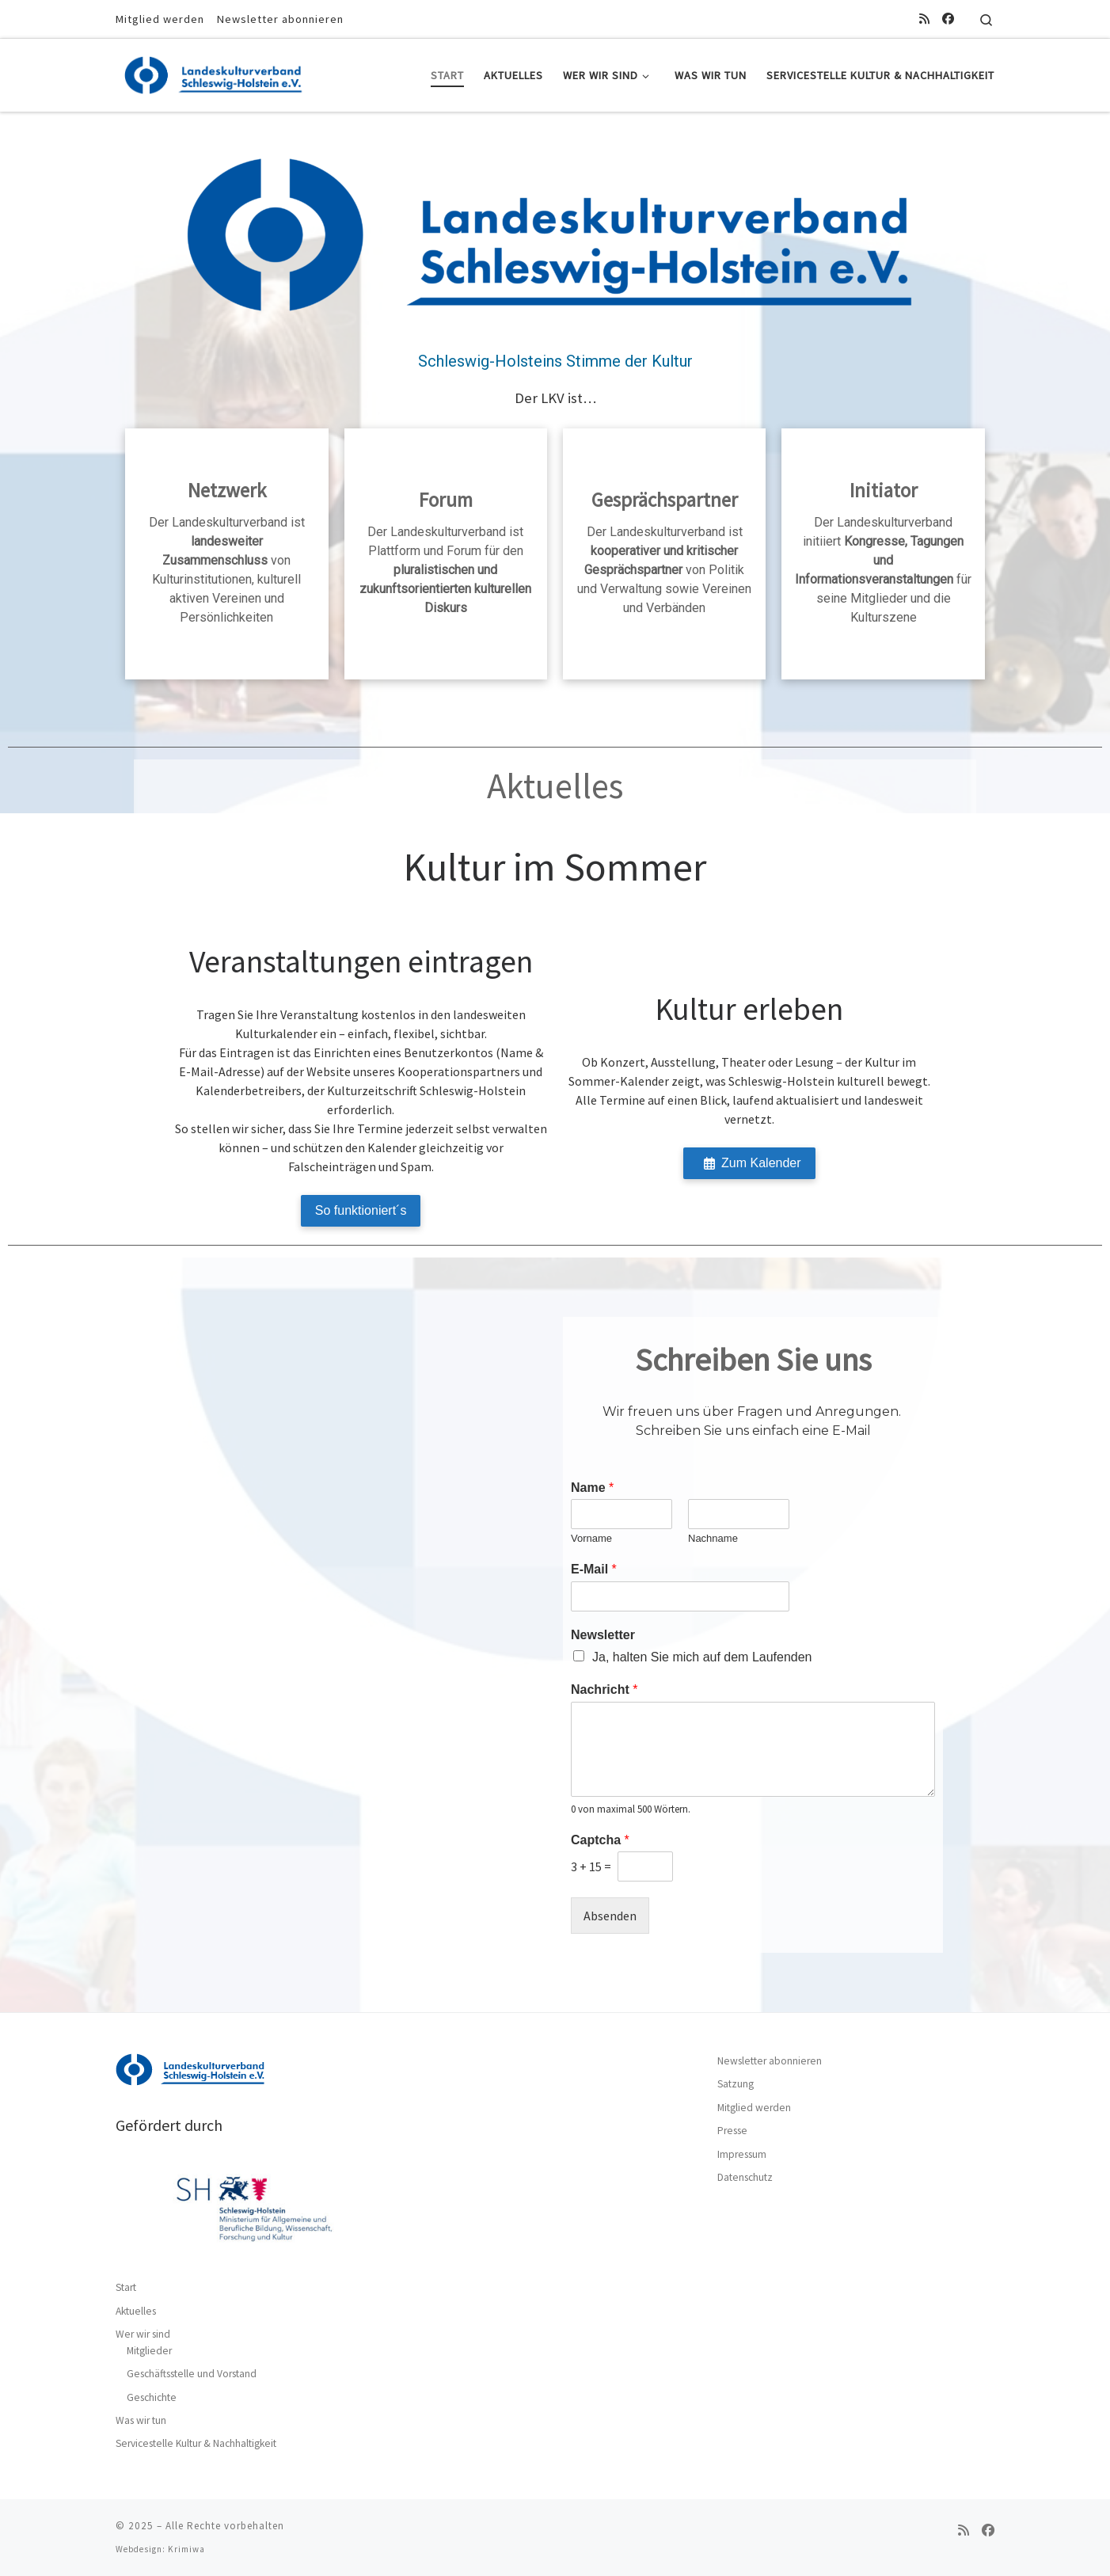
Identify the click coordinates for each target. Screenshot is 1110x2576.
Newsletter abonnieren (769, 2061)
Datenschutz (745, 2177)
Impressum (741, 2154)
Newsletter (603, 1635)
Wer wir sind (143, 2334)
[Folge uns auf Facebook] (948, 19)
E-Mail (594, 1569)
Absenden (610, 1915)
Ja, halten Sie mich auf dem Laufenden (702, 1657)
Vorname (591, 1538)
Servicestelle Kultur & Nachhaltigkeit (196, 2443)
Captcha (600, 1840)
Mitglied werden (754, 2107)
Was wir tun (141, 2420)
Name (592, 1487)
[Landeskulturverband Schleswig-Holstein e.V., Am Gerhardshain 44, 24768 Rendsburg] (357, 1635)
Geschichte (152, 2397)
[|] (215, 72)
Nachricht (604, 1689)
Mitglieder (149, 2350)
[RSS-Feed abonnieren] (924, 19)
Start (126, 2287)
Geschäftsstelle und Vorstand (192, 2373)
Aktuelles (136, 2311)
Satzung (735, 2084)
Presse (732, 2130)
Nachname (713, 1538)
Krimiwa (186, 2549)
